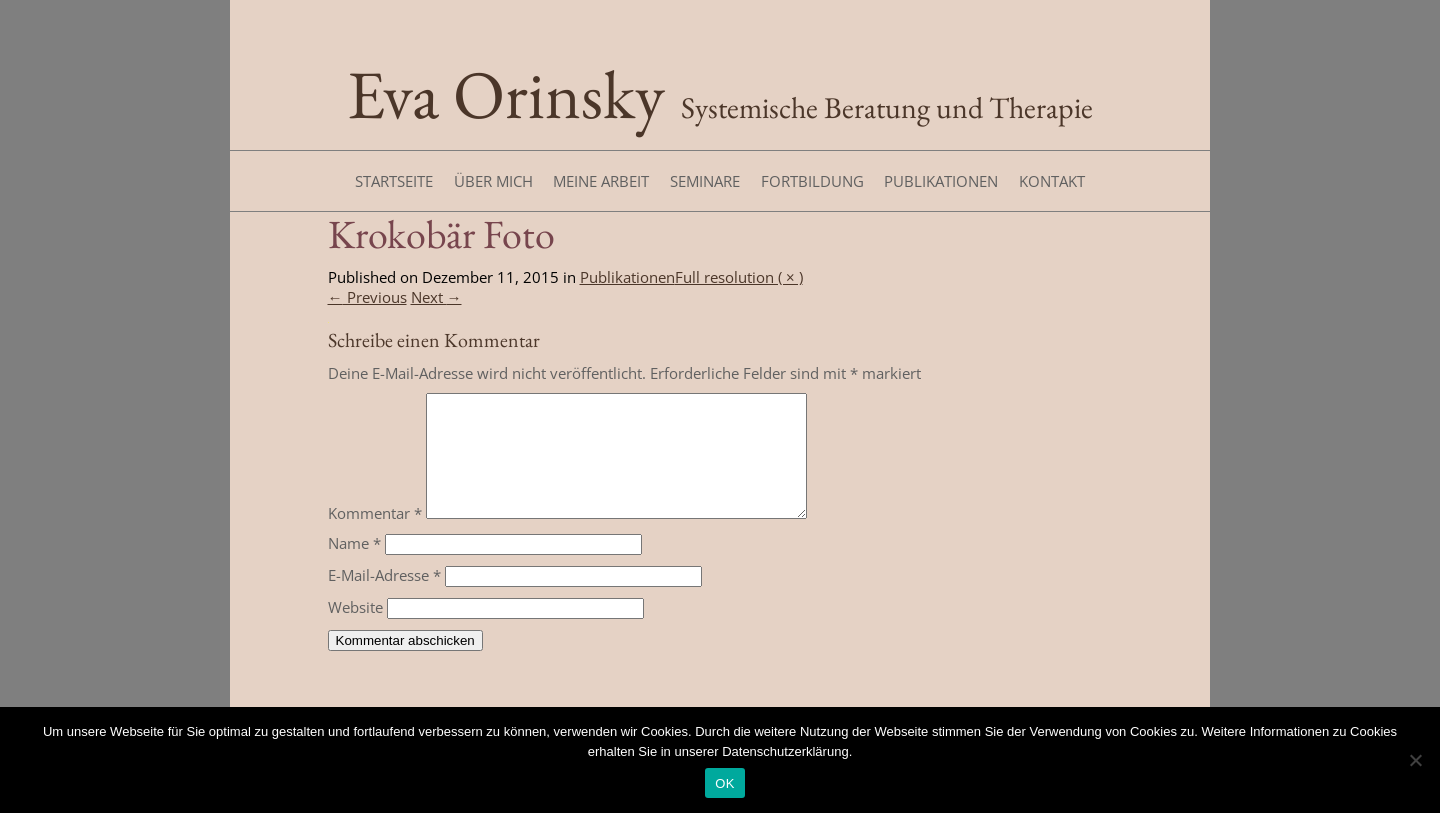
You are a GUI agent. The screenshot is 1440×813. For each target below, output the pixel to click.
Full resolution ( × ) (739, 277)
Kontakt (1052, 181)
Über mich (493, 181)
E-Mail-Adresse (384, 599)
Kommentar (375, 537)
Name (354, 567)
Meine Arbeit (601, 181)
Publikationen (941, 181)
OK (724, 783)
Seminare (705, 181)
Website (355, 631)
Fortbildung (812, 181)
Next (436, 297)
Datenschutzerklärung (785, 751)
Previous (367, 297)
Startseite (394, 181)
